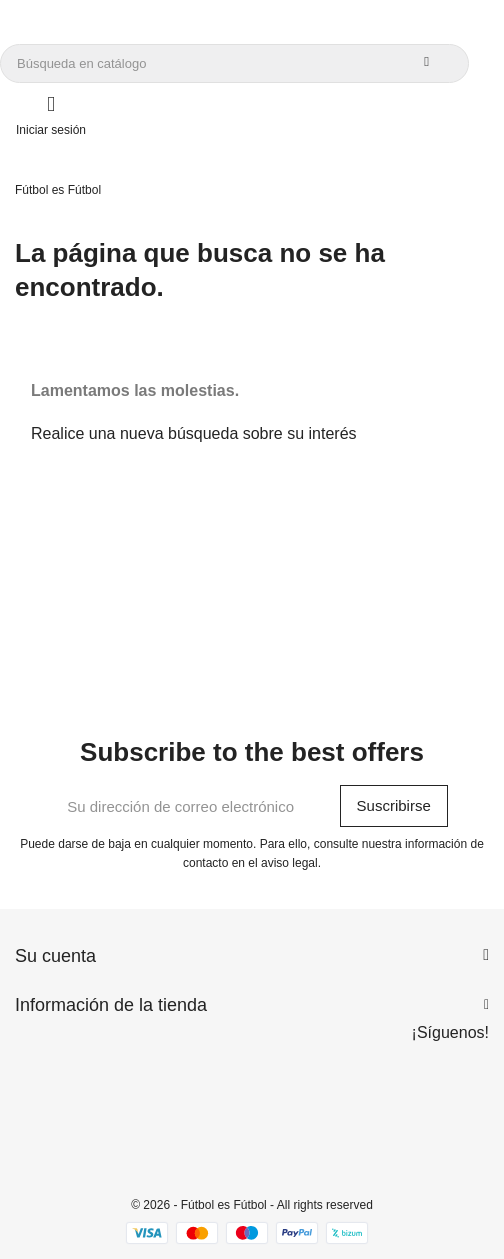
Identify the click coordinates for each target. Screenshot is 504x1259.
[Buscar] (234, 63)
